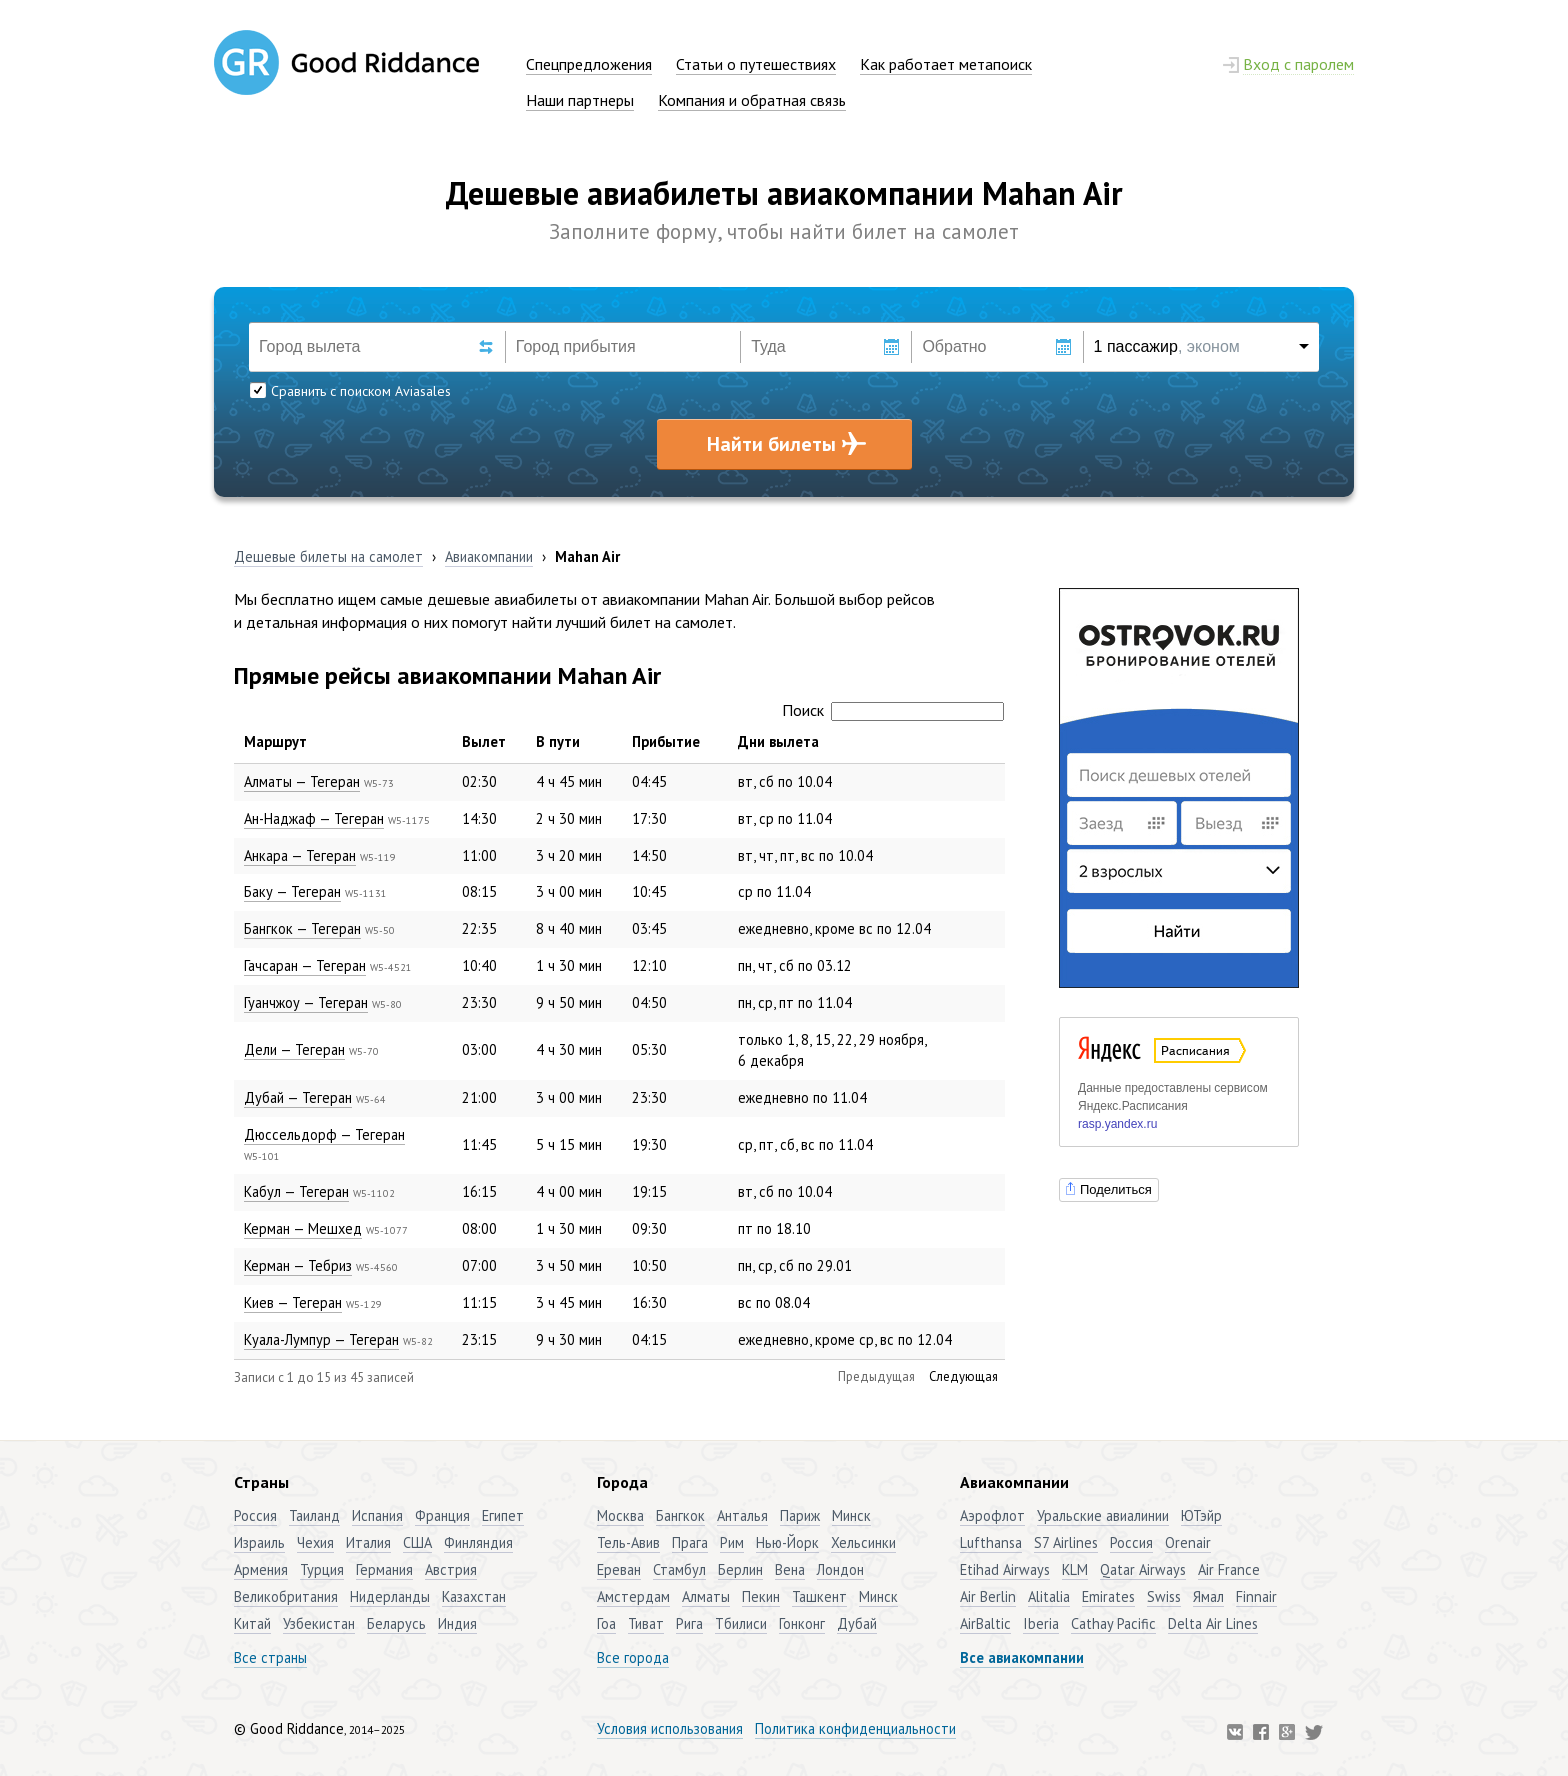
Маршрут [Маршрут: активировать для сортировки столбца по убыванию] (275, 741)
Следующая (963, 1376)
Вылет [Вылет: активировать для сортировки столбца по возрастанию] (484, 741)
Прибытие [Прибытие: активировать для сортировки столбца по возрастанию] (666, 741)
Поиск (893, 710)
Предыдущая (876, 1376)
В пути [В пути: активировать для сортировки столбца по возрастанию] (558, 741)
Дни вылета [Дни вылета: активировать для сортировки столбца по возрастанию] (778, 741)
